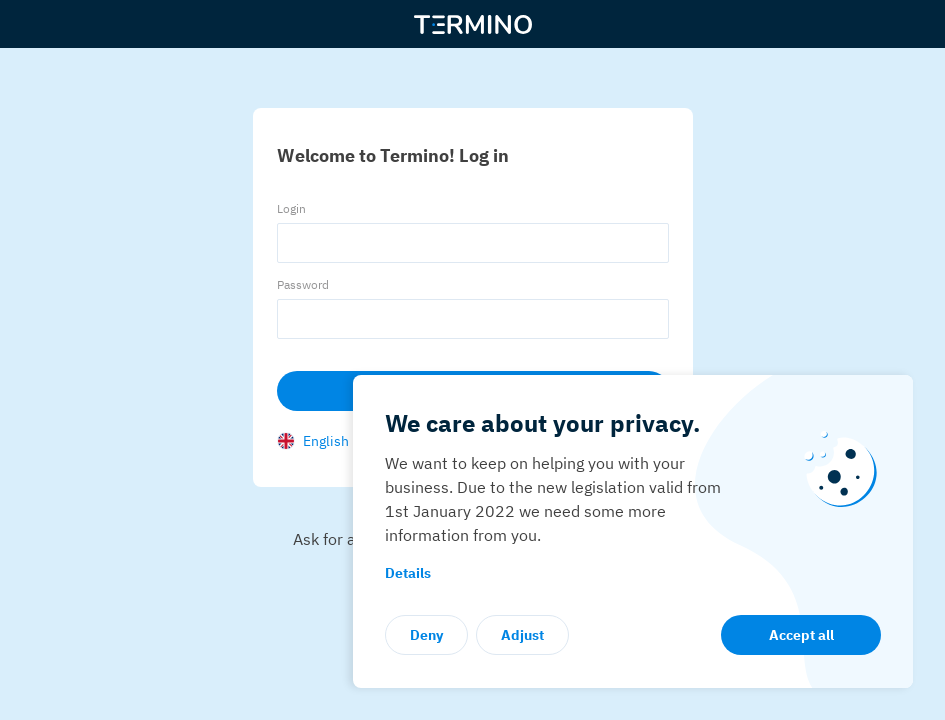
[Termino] (473, 24)
